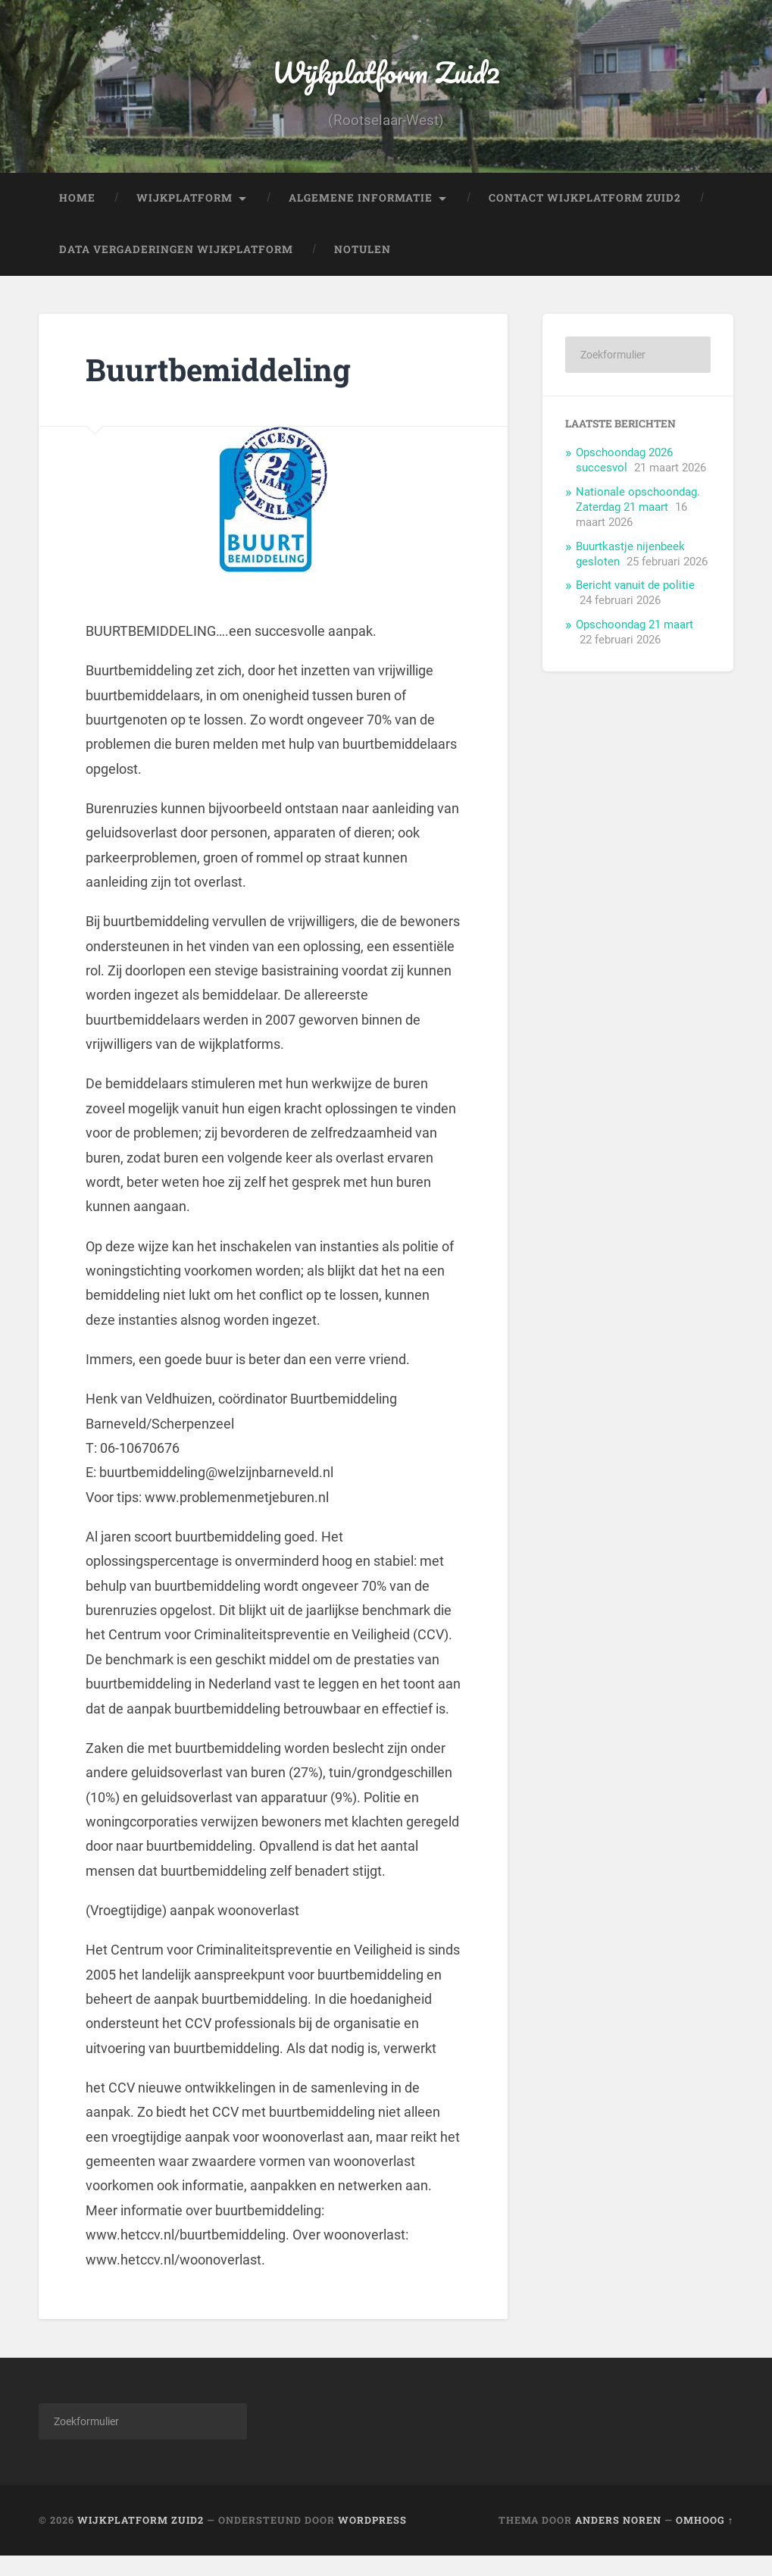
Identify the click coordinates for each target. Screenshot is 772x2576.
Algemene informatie (361, 217)
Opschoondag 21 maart (634, 643)
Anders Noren (618, 2540)
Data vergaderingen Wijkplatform (176, 268)
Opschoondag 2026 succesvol (624, 479)
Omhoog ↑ (704, 2540)
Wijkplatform (184, 217)
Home (77, 217)
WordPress (372, 2540)
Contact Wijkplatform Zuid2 (585, 217)
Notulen (362, 268)
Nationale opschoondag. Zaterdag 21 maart (638, 518)
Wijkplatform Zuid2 (386, 80)
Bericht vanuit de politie (635, 604)
